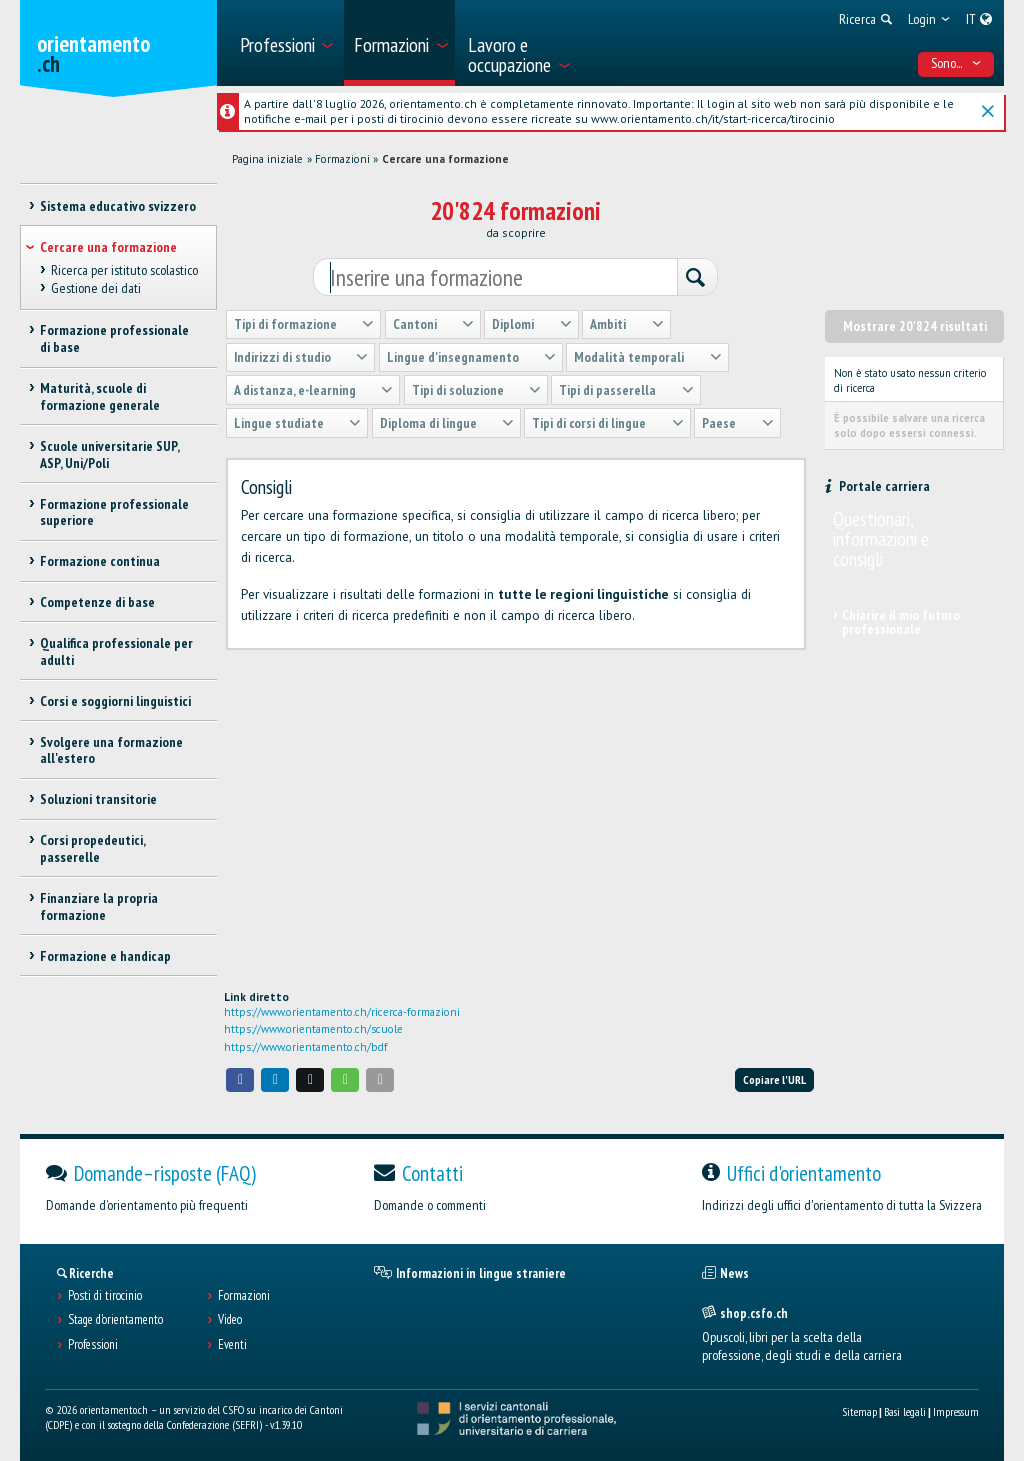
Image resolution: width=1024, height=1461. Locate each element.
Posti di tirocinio (105, 1296)
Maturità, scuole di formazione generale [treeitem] (100, 396)
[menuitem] (285, 43)
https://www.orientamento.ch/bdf (306, 1047)
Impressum (956, 1411)
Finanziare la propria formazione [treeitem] (99, 906)
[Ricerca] (697, 278)
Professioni (93, 1345)
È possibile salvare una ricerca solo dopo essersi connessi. (909, 425)
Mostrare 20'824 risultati (915, 326)
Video (230, 1320)
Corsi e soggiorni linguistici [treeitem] (115, 701)
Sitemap (859, 1411)
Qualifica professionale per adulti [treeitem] (116, 651)
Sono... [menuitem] (956, 63)
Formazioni (342, 159)
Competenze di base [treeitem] (97, 602)
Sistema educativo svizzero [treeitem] (118, 206)
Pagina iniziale (267, 159)
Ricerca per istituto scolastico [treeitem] (124, 270)
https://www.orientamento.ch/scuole (313, 1029)
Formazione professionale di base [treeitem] (114, 338)
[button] (240, 1079)
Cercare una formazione (445, 159)
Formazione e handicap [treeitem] (105, 956)
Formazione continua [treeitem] (100, 561)
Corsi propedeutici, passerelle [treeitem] (92, 848)
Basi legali (905, 1411)
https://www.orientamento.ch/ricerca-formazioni (342, 1012)
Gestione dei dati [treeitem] (96, 288)
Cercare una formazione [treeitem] (108, 247)
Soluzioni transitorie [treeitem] (98, 799)
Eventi (232, 1345)
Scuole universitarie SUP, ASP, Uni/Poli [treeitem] (109, 454)
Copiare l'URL (774, 1079)
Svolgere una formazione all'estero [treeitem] (111, 750)
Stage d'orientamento (115, 1320)
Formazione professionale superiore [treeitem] (114, 512)
